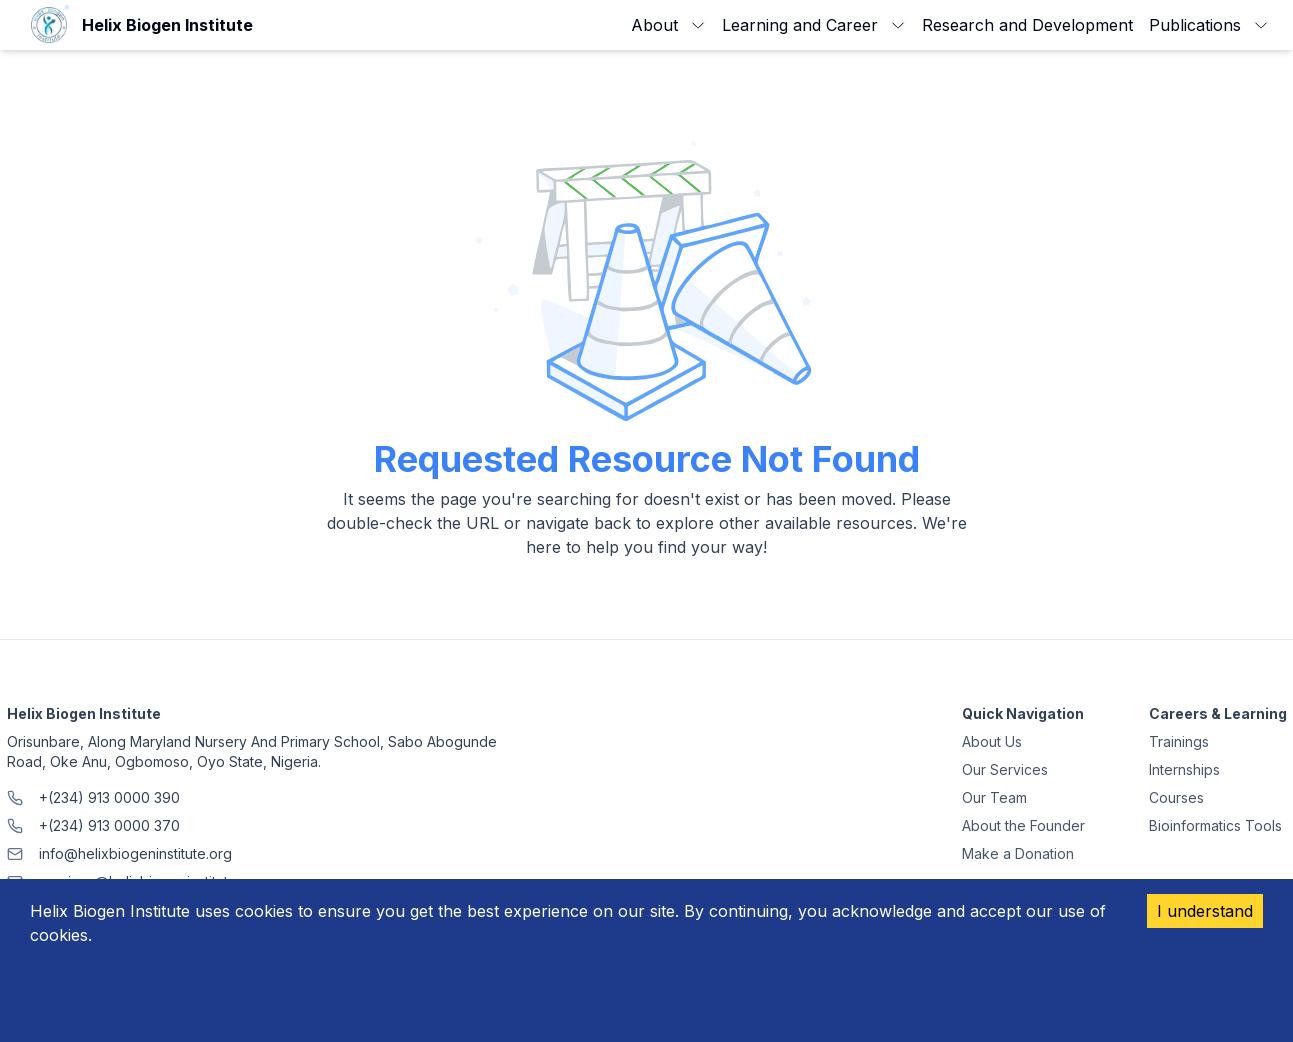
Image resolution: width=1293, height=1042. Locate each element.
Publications (1209, 25)
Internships (1184, 769)
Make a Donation (1018, 853)
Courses (1176, 797)
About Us (992, 741)
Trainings (1179, 741)
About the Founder (1023, 825)
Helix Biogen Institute (84, 713)
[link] (138, 25)
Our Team (994, 797)
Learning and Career (814, 25)
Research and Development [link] (1027, 25)
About (668, 25)
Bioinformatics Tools (1215, 825)
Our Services (1005, 769)
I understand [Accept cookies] (1205, 911)
